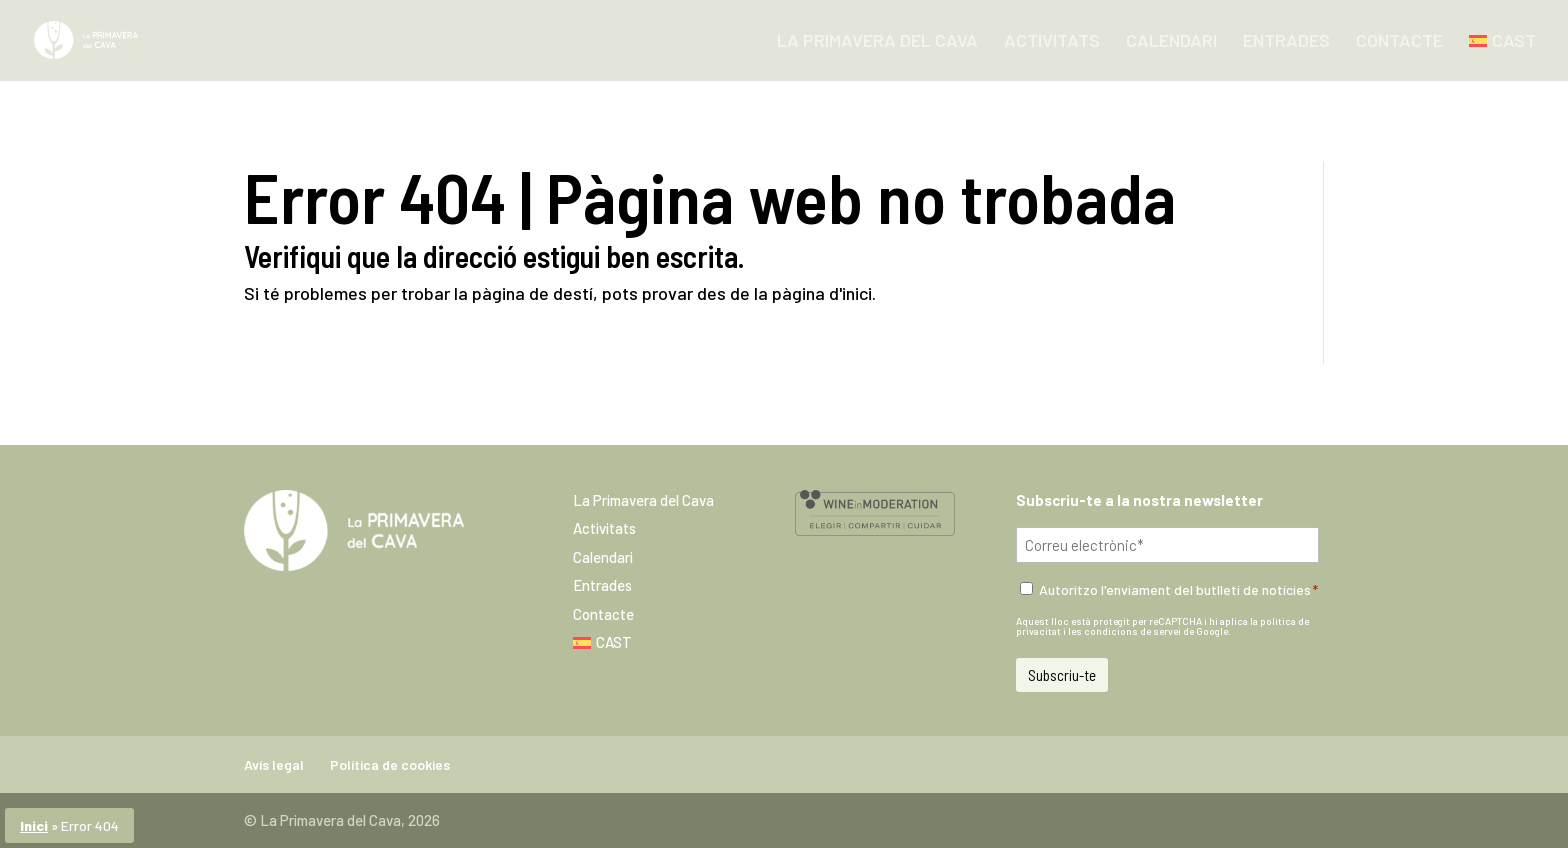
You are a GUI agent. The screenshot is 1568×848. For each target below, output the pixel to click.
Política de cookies (390, 764)
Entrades (1286, 42)
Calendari (1171, 42)
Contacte (1399, 42)
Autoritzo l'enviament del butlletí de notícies (1178, 589)
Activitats (1052, 42)
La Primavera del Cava (877, 42)
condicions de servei (1132, 631)
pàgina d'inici (822, 293)
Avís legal (274, 764)
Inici (34, 825)
